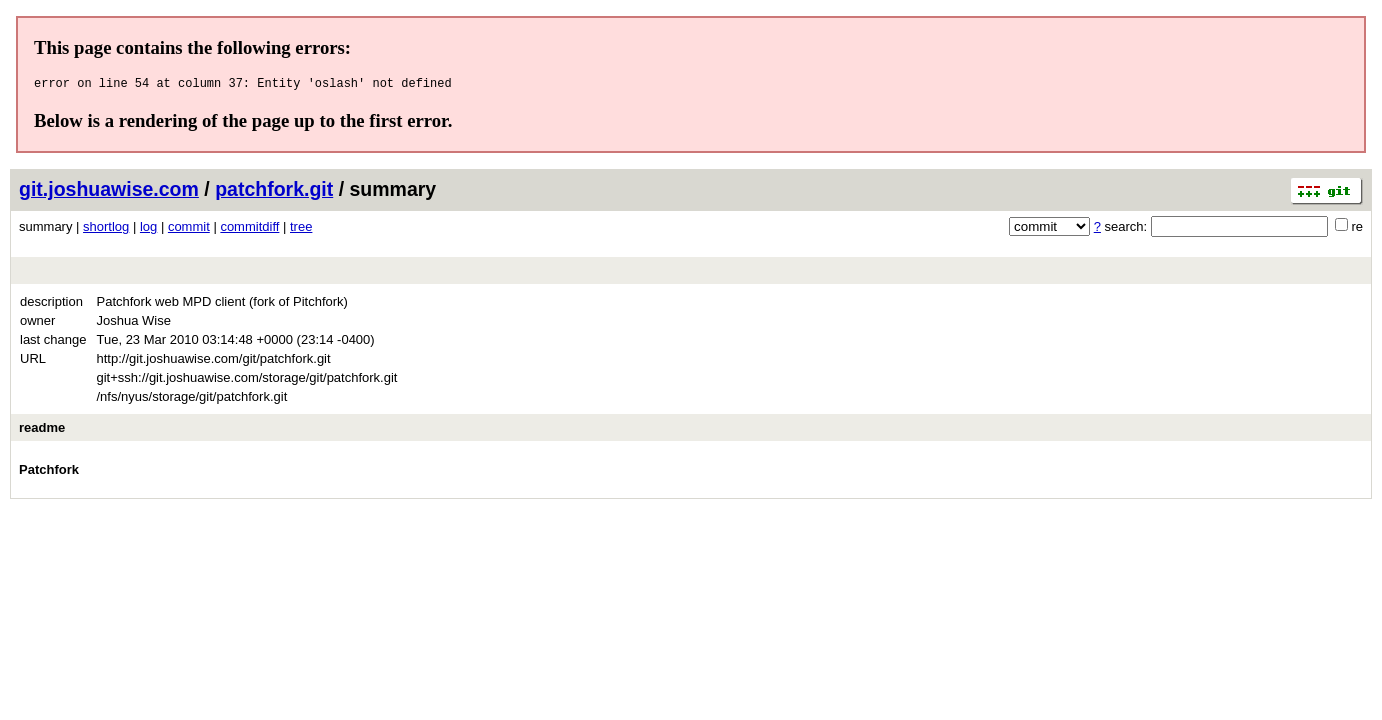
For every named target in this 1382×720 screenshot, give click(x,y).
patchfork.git (274, 192)
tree (301, 229)
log (148, 229)
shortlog (106, 229)
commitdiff (249, 229)
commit (189, 229)
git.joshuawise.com (109, 192)
